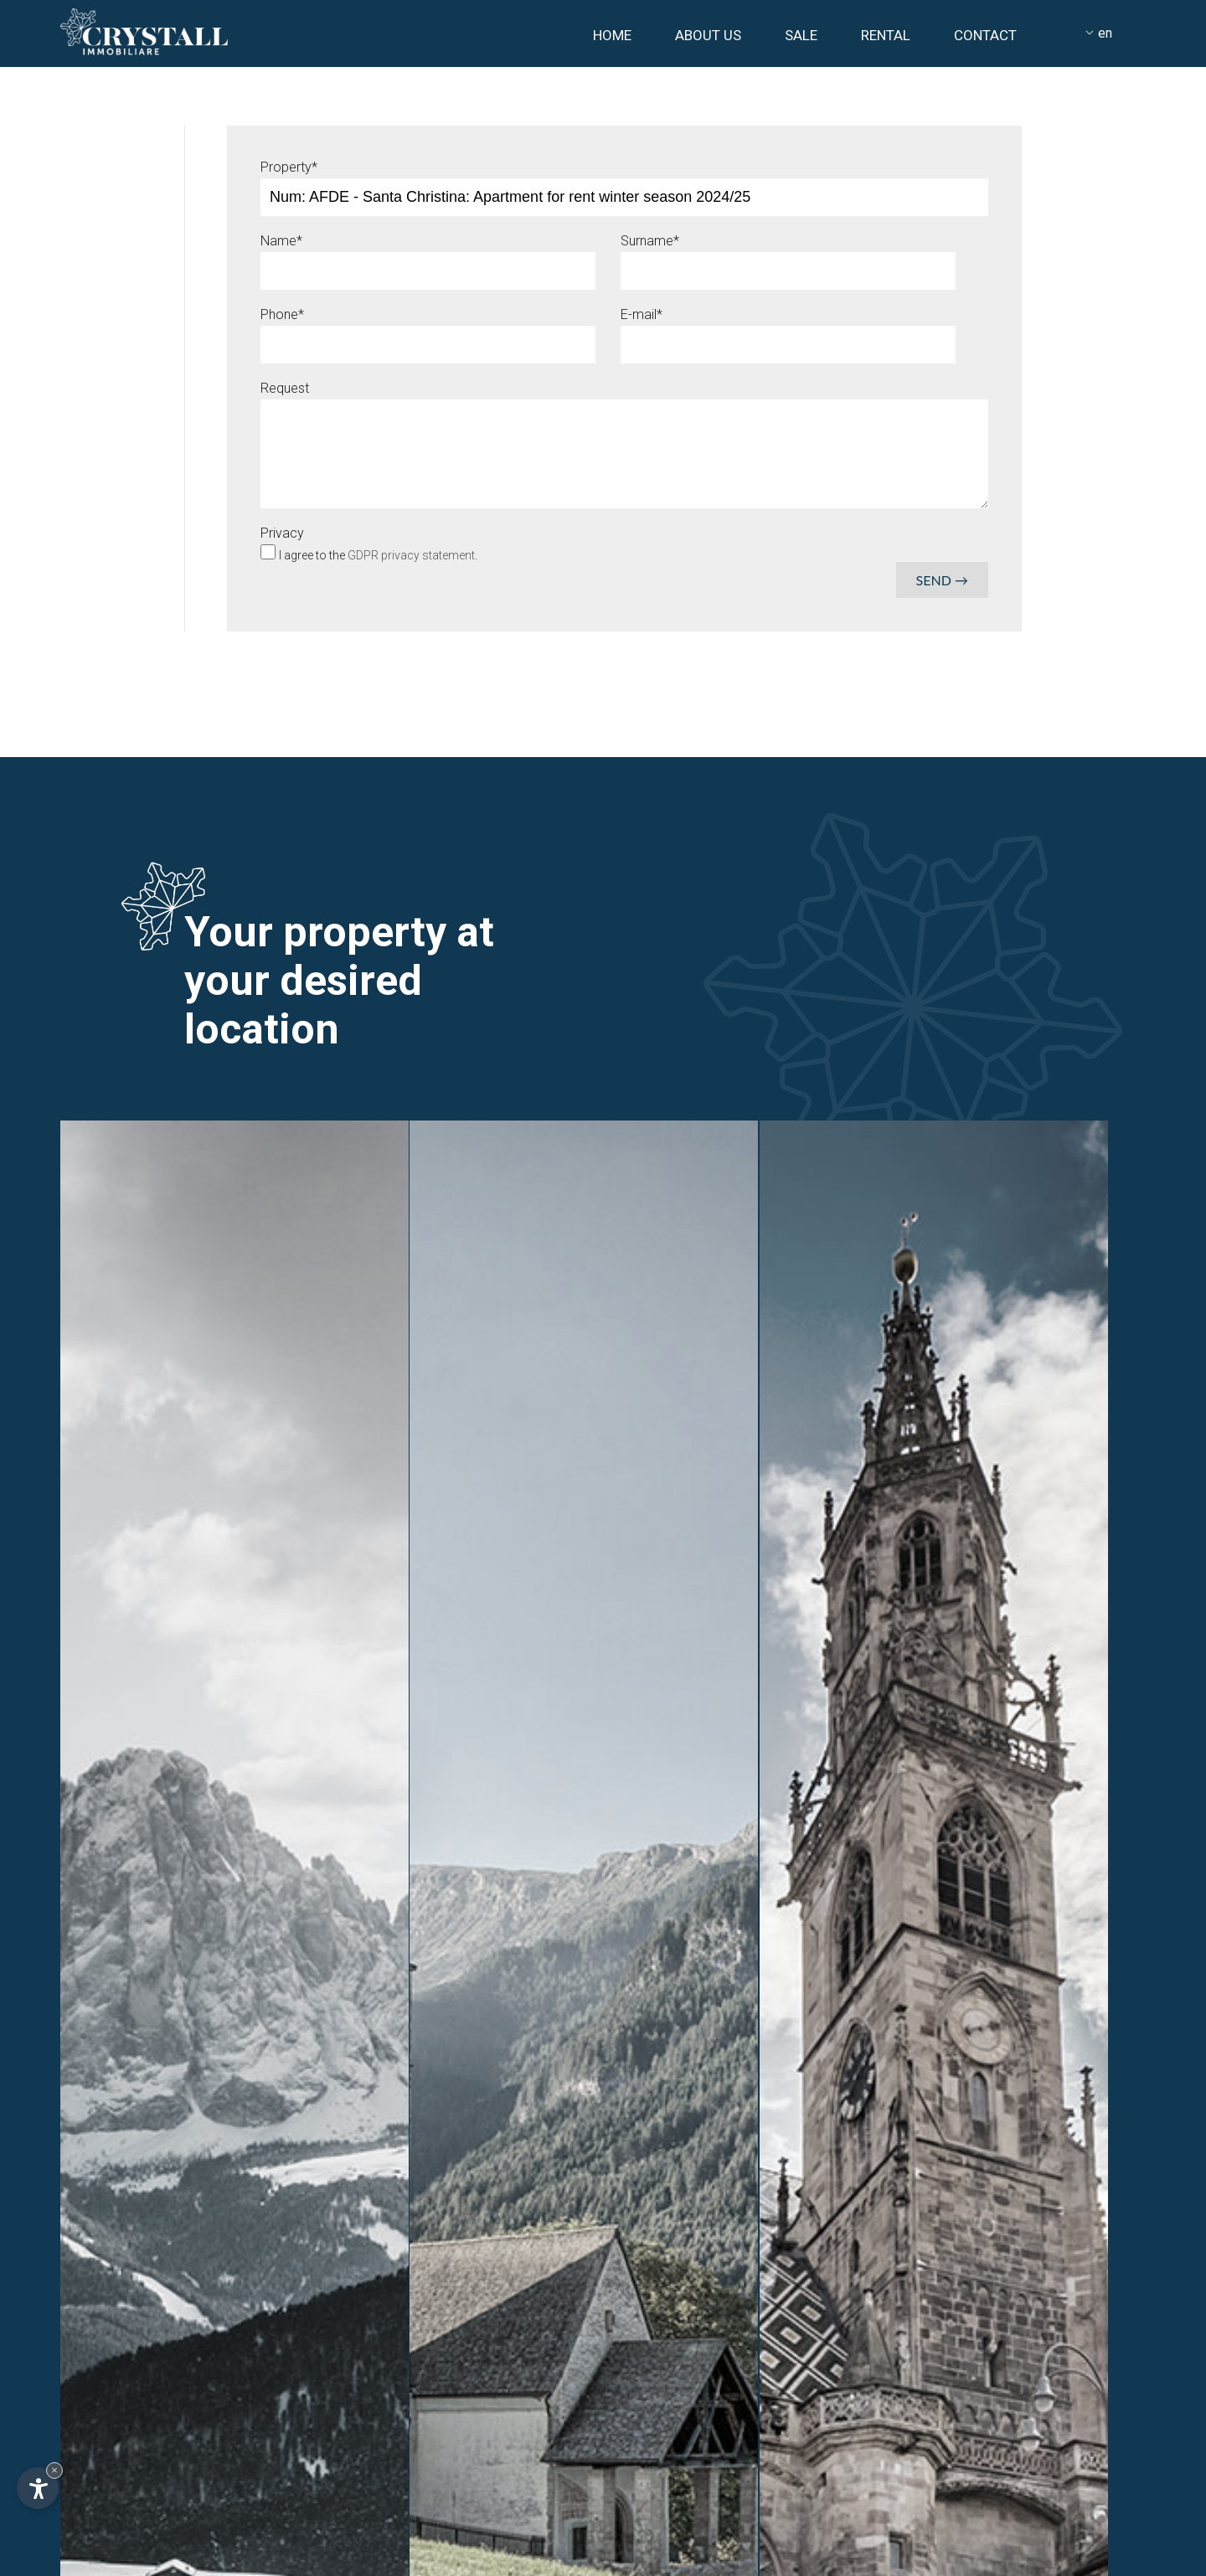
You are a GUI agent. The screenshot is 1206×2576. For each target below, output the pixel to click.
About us (708, 35)
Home (612, 35)
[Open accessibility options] (38, 2488)
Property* (288, 167)
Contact (985, 35)
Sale (801, 35)
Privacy (282, 533)
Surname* (650, 241)
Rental (885, 35)
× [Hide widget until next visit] (54, 2470)
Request (284, 388)
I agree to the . (378, 555)
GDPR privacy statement (411, 555)
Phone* (282, 314)
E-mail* (641, 314)
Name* (281, 241)
